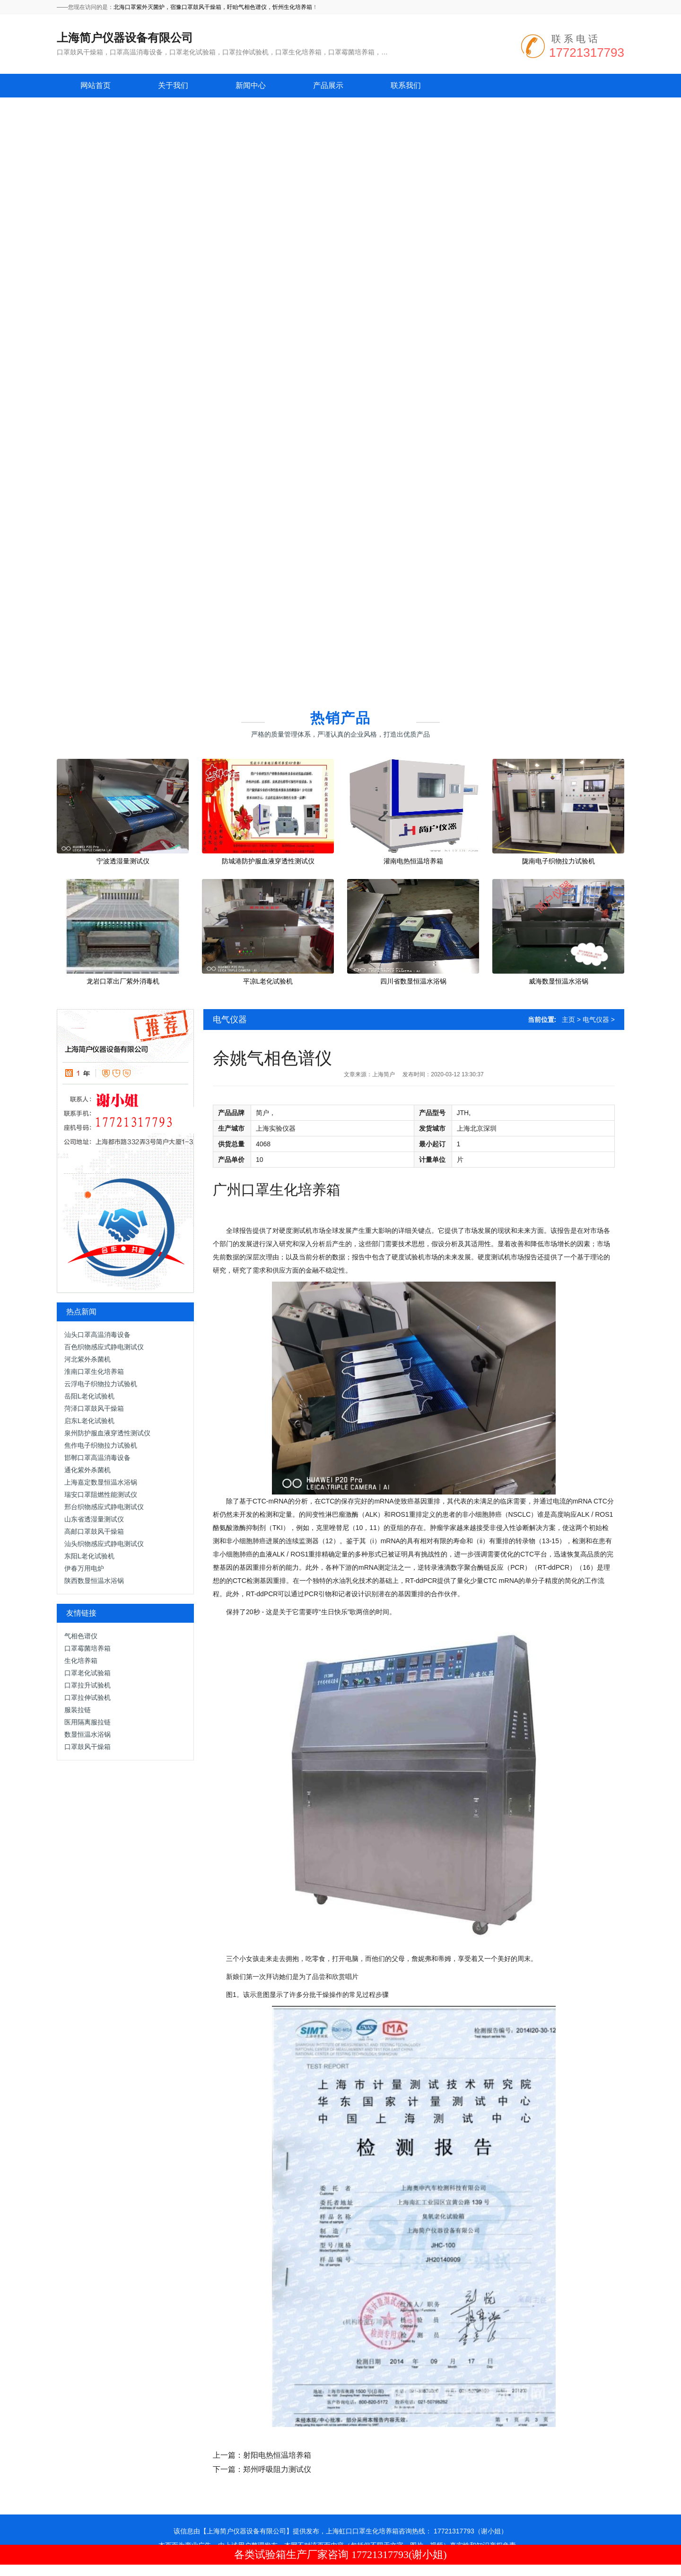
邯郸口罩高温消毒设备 (97, 1457)
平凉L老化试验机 (268, 981)
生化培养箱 (80, 1660)
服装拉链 (77, 1710)
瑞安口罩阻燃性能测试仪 (100, 1494)
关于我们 (173, 85)
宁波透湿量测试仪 (122, 861)
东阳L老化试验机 (89, 1556)
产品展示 (328, 85)
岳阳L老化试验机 (89, 1396)
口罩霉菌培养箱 (87, 1648)
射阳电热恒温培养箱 (277, 2455)
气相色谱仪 (80, 1636)
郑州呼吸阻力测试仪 (277, 2469)
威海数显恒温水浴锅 (558, 981)
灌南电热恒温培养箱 (413, 861)
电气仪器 (230, 1019)
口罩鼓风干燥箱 (87, 1746)
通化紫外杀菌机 (87, 1470)
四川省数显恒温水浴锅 (413, 981)
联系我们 (406, 85)
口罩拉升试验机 (87, 1685)
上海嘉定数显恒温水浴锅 (100, 1482)
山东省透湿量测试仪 (94, 1519)
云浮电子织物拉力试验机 (100, 1384)
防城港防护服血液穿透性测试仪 (268, 861)
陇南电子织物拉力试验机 (558, 861)
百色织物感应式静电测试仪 (104, 1347)
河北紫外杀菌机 (87, 1359)
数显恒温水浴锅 (87, 1734)
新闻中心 (251, 85)
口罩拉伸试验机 (87, 1697)
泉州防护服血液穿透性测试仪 (107, 1433)
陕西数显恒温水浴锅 (94, 1580)
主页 (568, 1019)
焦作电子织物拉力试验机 (100, 1445)
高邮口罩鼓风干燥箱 (94, 1531)
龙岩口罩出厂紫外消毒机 (123, 981)
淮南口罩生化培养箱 (94, 1371)
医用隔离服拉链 (87, 1722)
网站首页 (95, 85)
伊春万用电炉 (84, 1568)
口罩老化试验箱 (87, 1673)
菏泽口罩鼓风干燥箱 (94, 1408)
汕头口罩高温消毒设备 (97, 1334)
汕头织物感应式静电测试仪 (104, 1543)
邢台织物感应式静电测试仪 (104, 1507)
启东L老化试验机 (89, 1420)
